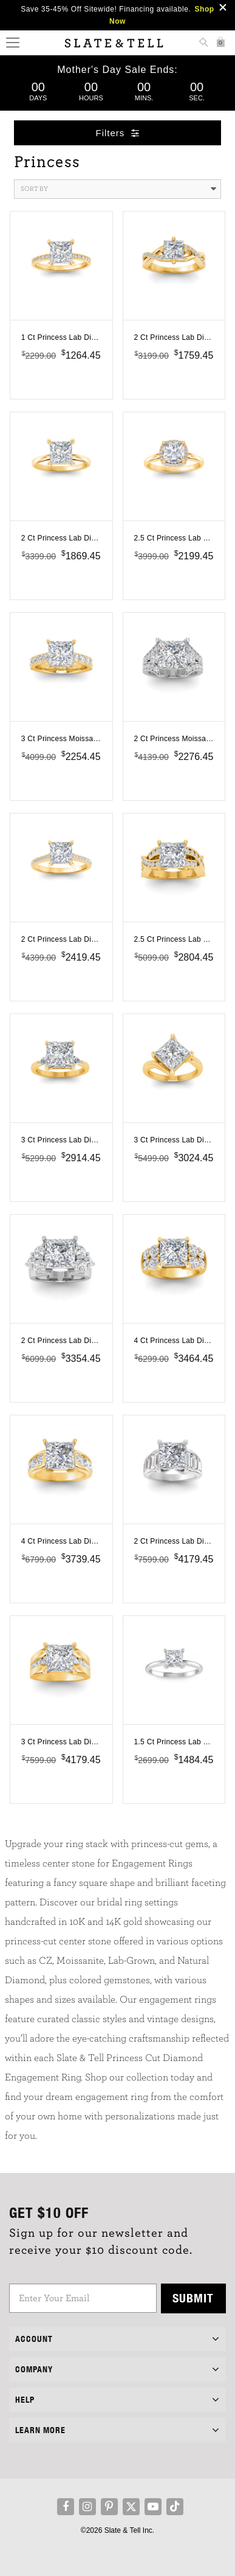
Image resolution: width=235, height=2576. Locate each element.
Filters (118, 133)
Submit (193, 2298)
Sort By (119, 189)
